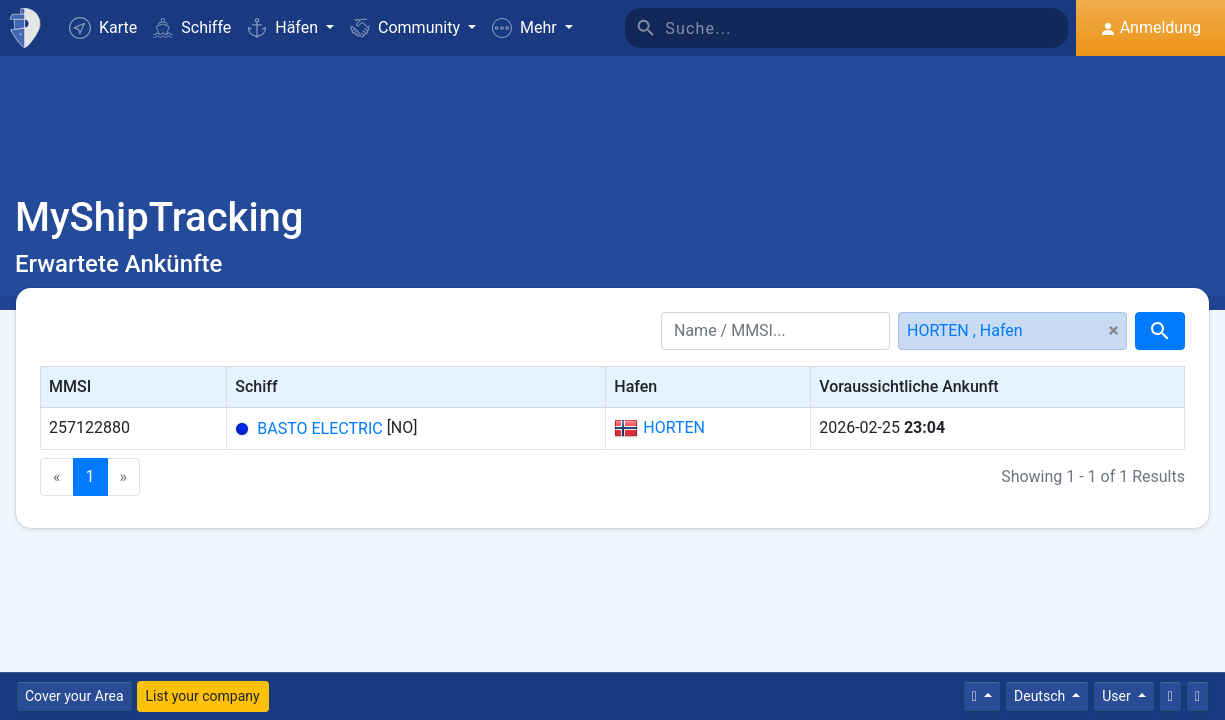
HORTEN (659, 428)
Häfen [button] (284, 27)
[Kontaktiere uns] (1170, 696)
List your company (203, 696)
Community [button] (407, 27)
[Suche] (867, 28)
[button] (532, 28)
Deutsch (1041, 696)
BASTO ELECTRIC (319, 428)
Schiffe (192, 27)
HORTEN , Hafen (965, 330)
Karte (103, 28)
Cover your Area (74, 696)
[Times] (982, 696)
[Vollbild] (1197, 696)
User (1118, 696)
